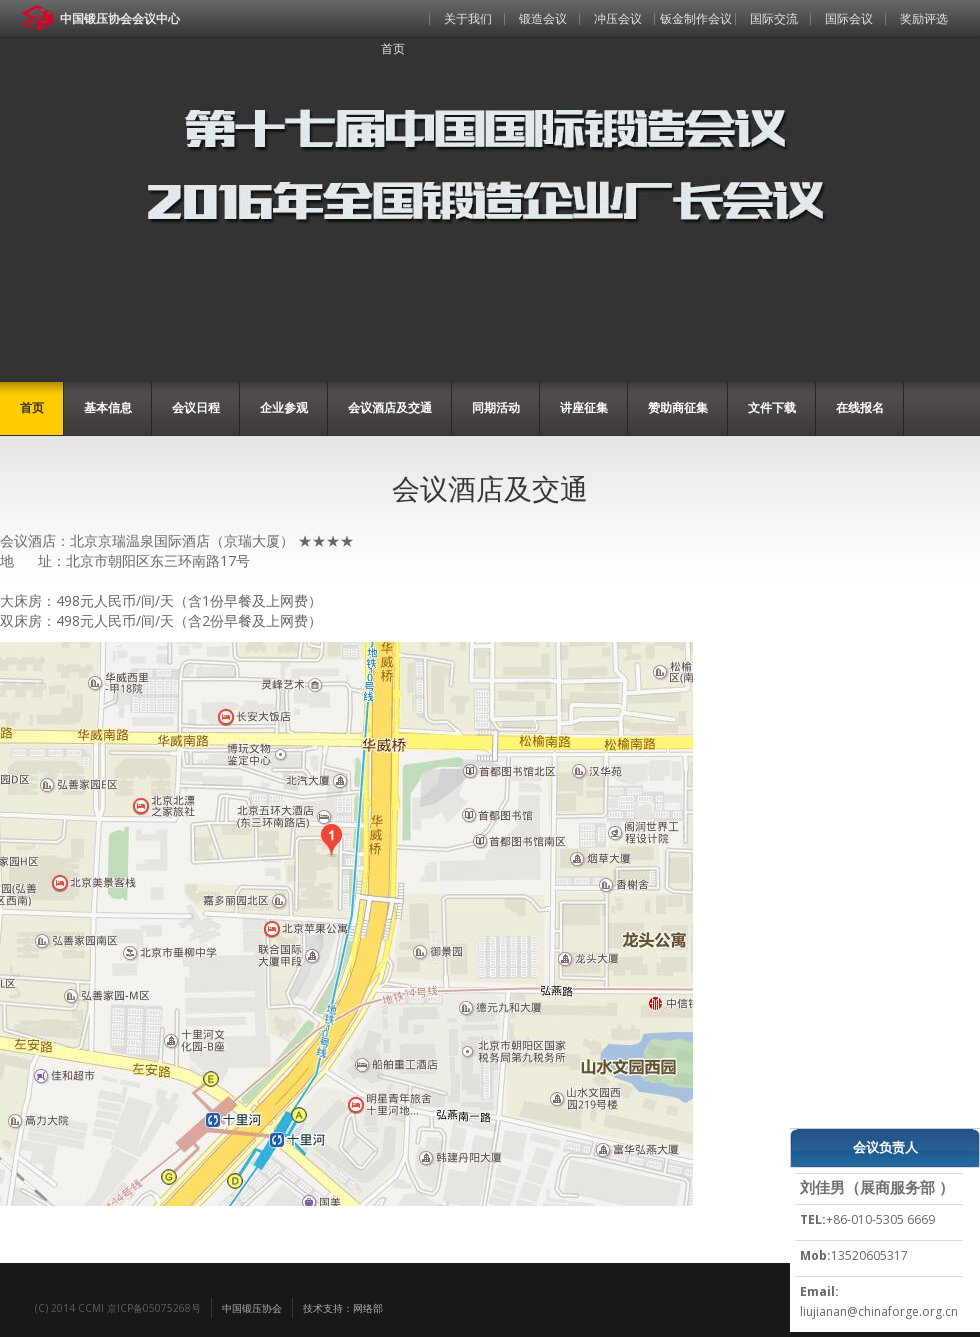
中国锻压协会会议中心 (120, 18)
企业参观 (284, 407)
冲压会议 (618, 18)
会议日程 (196, 407)
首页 (393, 48)
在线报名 (860, 407)
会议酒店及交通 (390, 407)
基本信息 (108, 407)
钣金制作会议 (696, 18)
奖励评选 (924, 18)
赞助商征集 (678, 407)
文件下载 (772, 407)
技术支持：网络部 (343, 1308)
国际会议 (849, 18)
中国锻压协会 (252, 1308)
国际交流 (774, 18)
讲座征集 (584, 407)
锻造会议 (543, 18)
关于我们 (468, 18)
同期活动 (496, 407)
